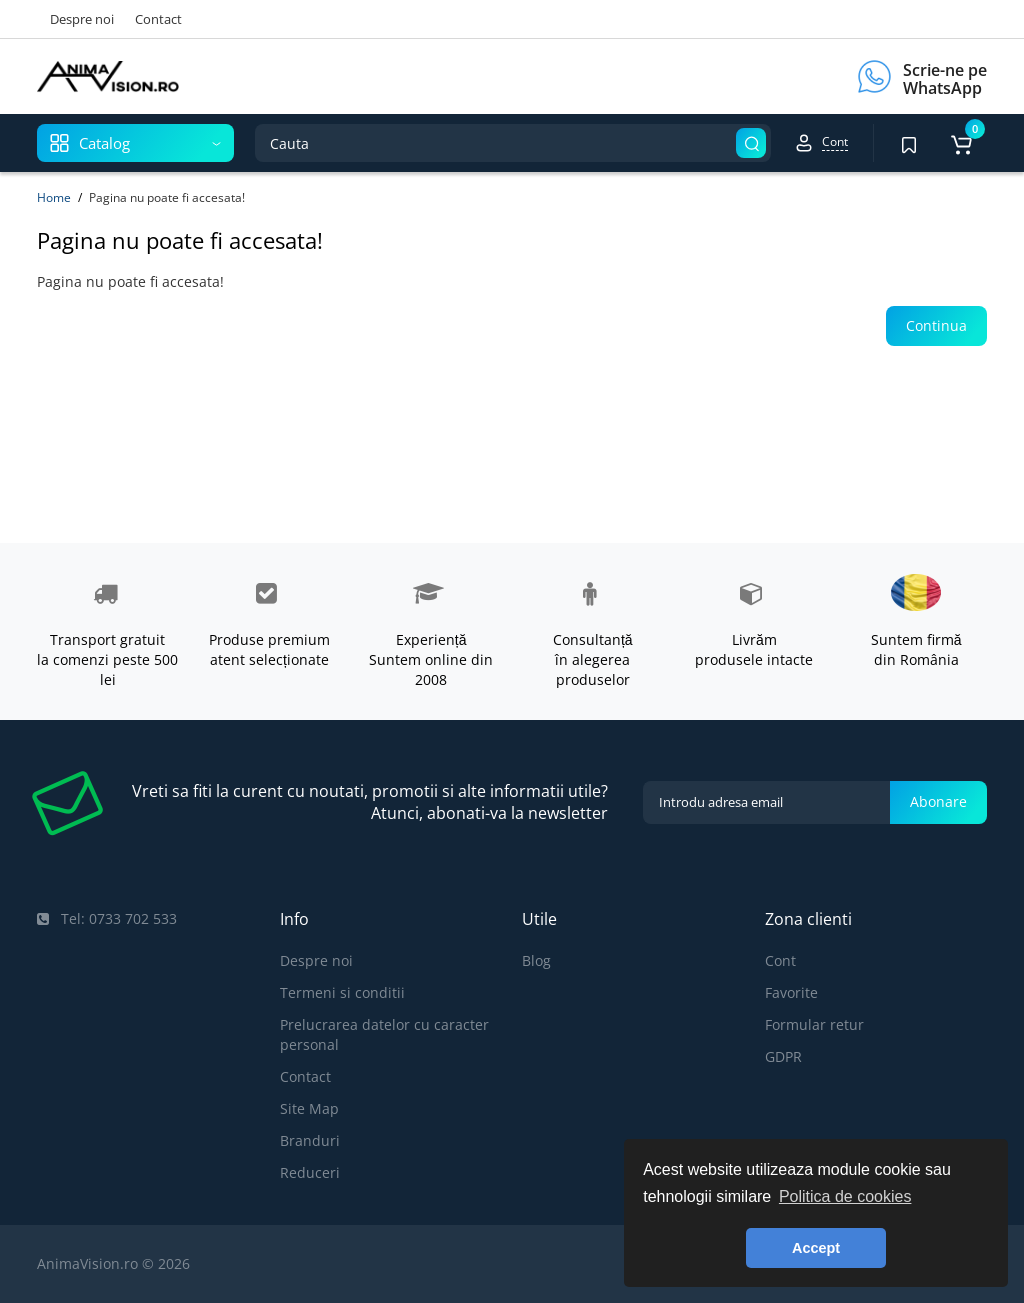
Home (54, 197)
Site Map (309, 1108)
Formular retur (814, 1024)
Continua (936, 325)
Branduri (310, 1140)
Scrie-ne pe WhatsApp (945, 79)
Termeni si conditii (342, 992)
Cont (780, 960)
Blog (536, 960)
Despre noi (82, 19)
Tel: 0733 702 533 (107, 918)
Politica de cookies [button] (845, 1196)
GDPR (783, 1056)
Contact (158, 19)
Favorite (791, 992)
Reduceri (310, 1172)
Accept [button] (816, 1248)
